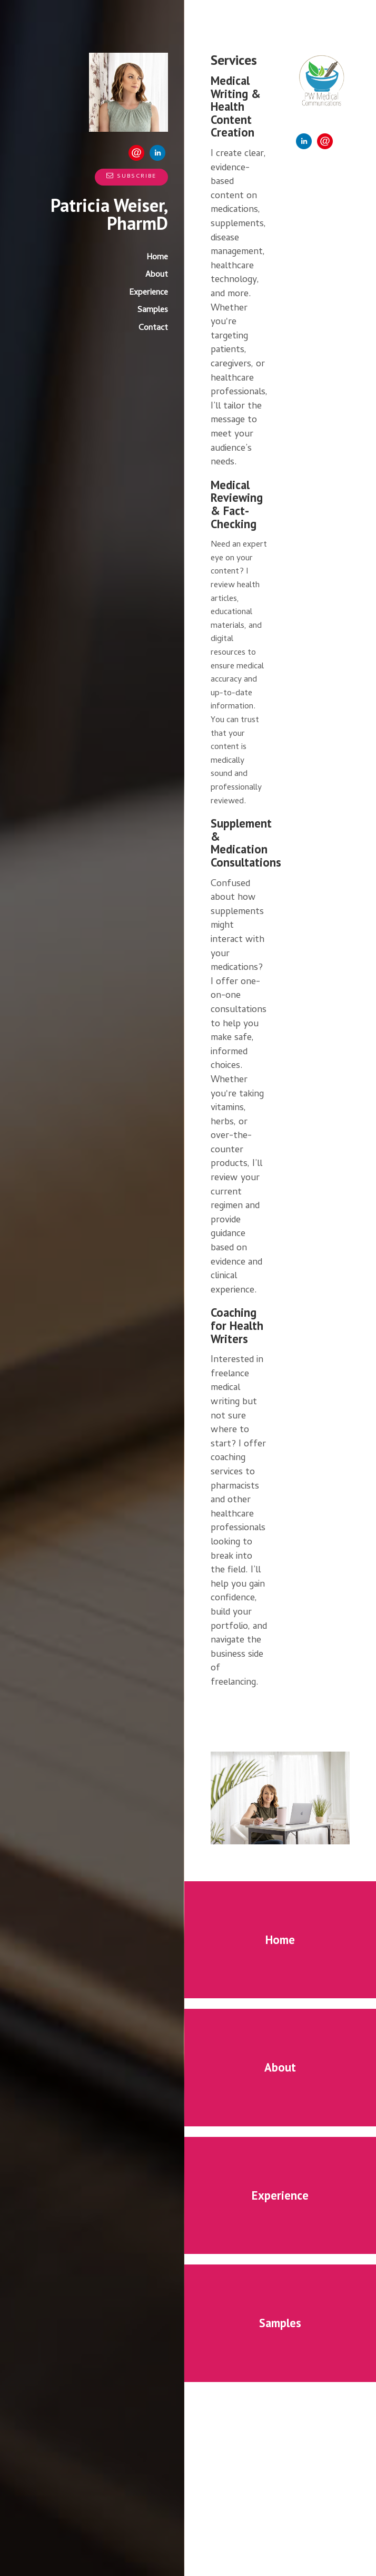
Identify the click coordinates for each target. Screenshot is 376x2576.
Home (157, 258)
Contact (153, 328)
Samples (152, 310)
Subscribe (131, 176)
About (156, 275)
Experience (148, 293)
